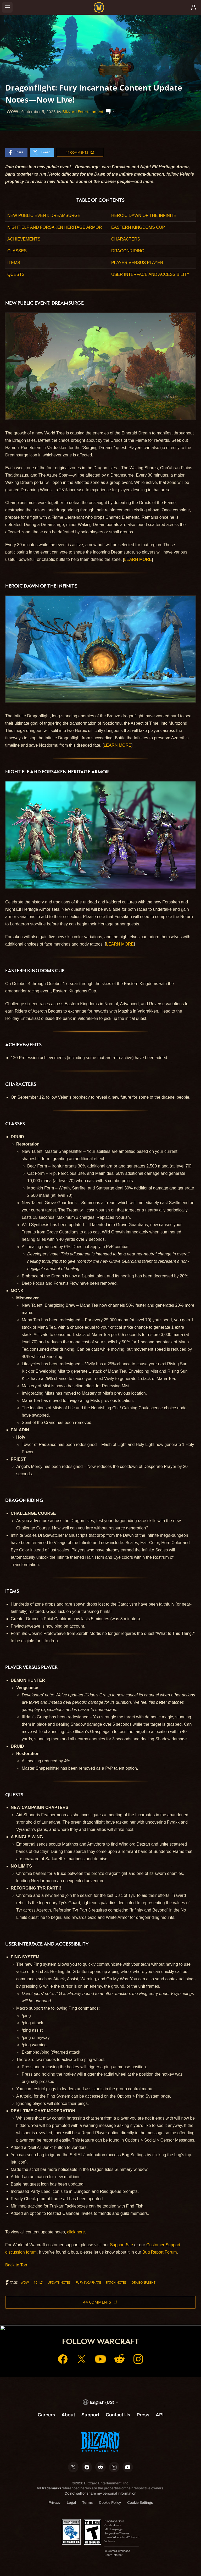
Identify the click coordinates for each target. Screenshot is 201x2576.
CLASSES (17, 251)
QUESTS (16, 274)
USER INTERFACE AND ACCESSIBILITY (150, 274)
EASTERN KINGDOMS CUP (138, 227)
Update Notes (59, 2282)
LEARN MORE (138, 559)
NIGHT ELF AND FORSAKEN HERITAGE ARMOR (54, 227)
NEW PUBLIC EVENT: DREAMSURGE (43, 215)
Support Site (121, 2245)
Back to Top (16, 2265)
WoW (25, 2282)
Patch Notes (116, 2282)
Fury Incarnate (88, 2282)
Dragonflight (143, 2282)
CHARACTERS (125, 239)
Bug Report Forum (159, 2252)
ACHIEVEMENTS (23, 239)
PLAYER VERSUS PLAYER (137, 262)
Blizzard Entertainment (82, 111)
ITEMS (13, 262)
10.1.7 (38, 2282)
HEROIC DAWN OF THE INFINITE (143, 215)
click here (76, 2232)
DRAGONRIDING (127, 251)
